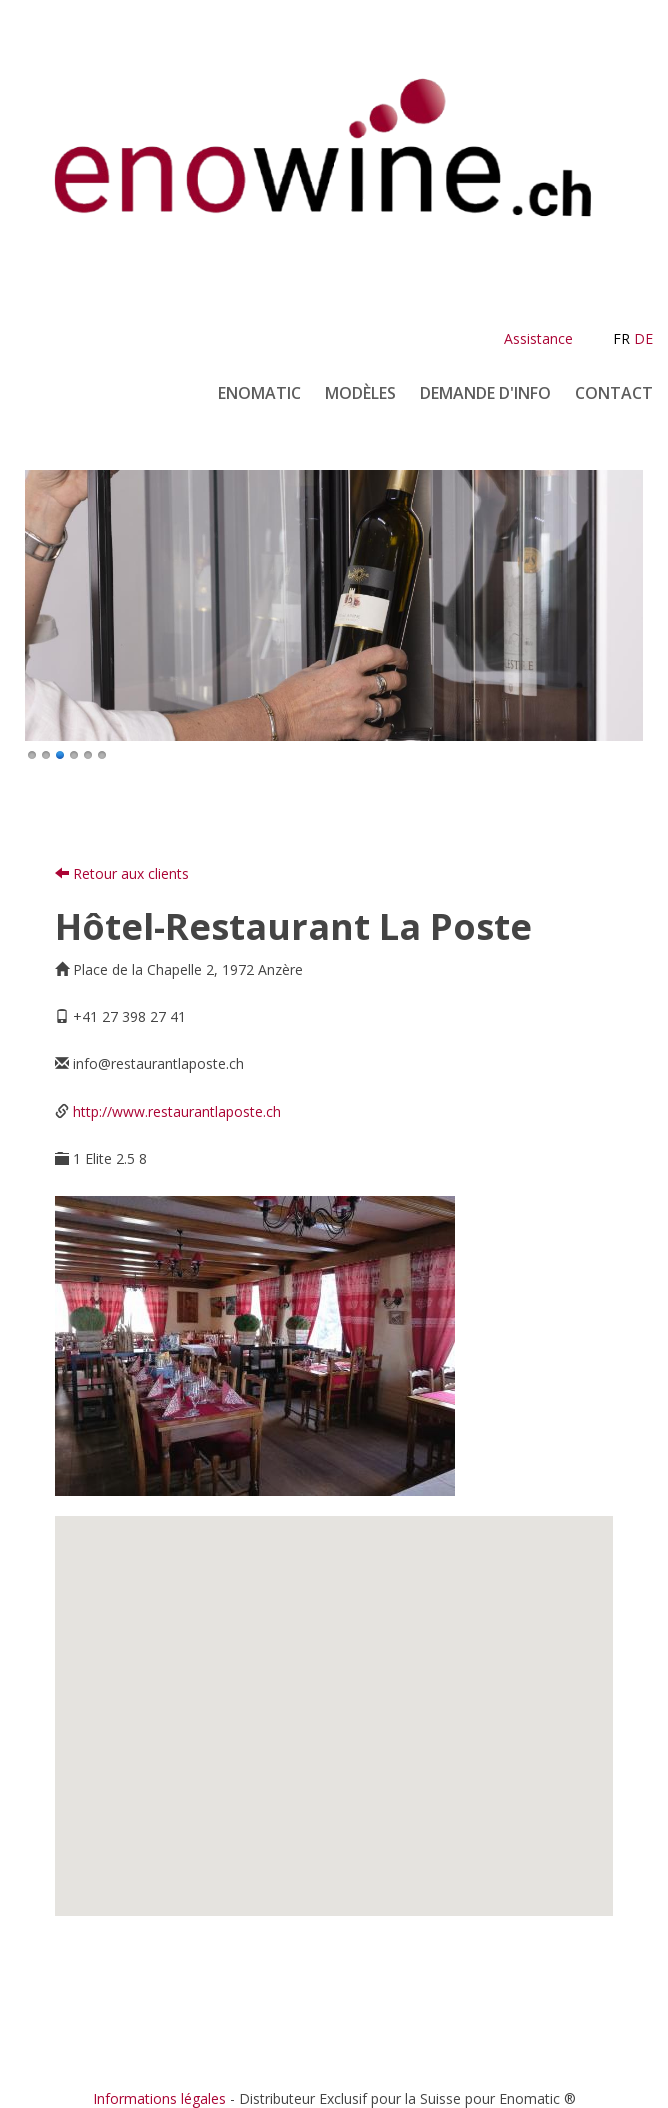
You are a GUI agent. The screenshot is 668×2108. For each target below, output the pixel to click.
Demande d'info (485, 393)
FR (621, 338)
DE (643, 338)
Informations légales (159, 2098)
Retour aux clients (122, 873)
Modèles (360, 393)
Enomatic (259, 393)
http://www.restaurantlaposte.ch (177, 1111)
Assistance (538, 338)
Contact (614, 393)
